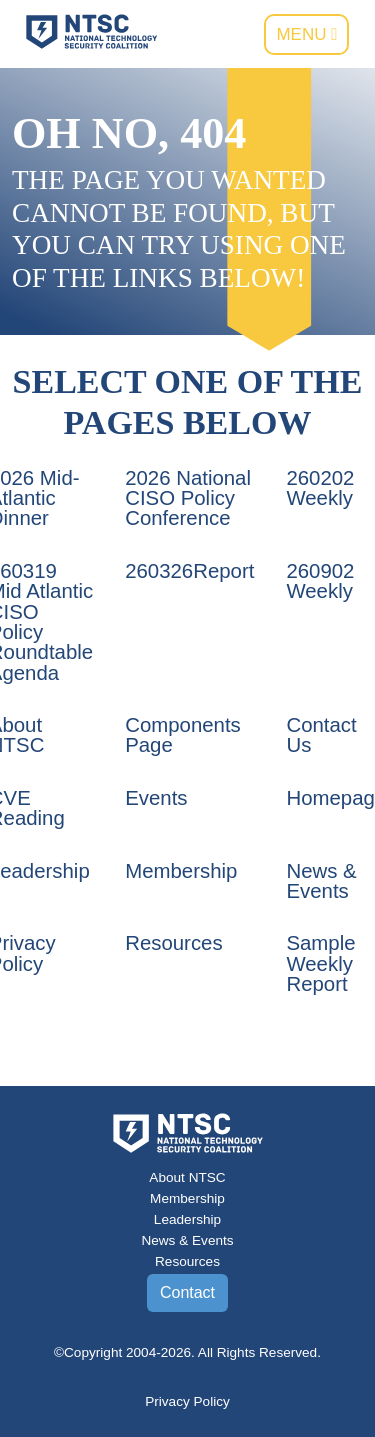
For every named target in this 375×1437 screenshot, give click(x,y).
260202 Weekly (320, 488)
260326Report (189, 571)
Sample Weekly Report (320, 963)
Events (156, 798)
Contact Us (321, 735)
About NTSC (187, 1177)
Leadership (187, 1219)
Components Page (183, 735)
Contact (187, 1292)
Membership (181, 871)
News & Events (321, 881)
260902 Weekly (320, 581)
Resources (173, 943)
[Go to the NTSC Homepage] (91, 30)
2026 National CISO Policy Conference (188, 498)
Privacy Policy (187, 1401)
